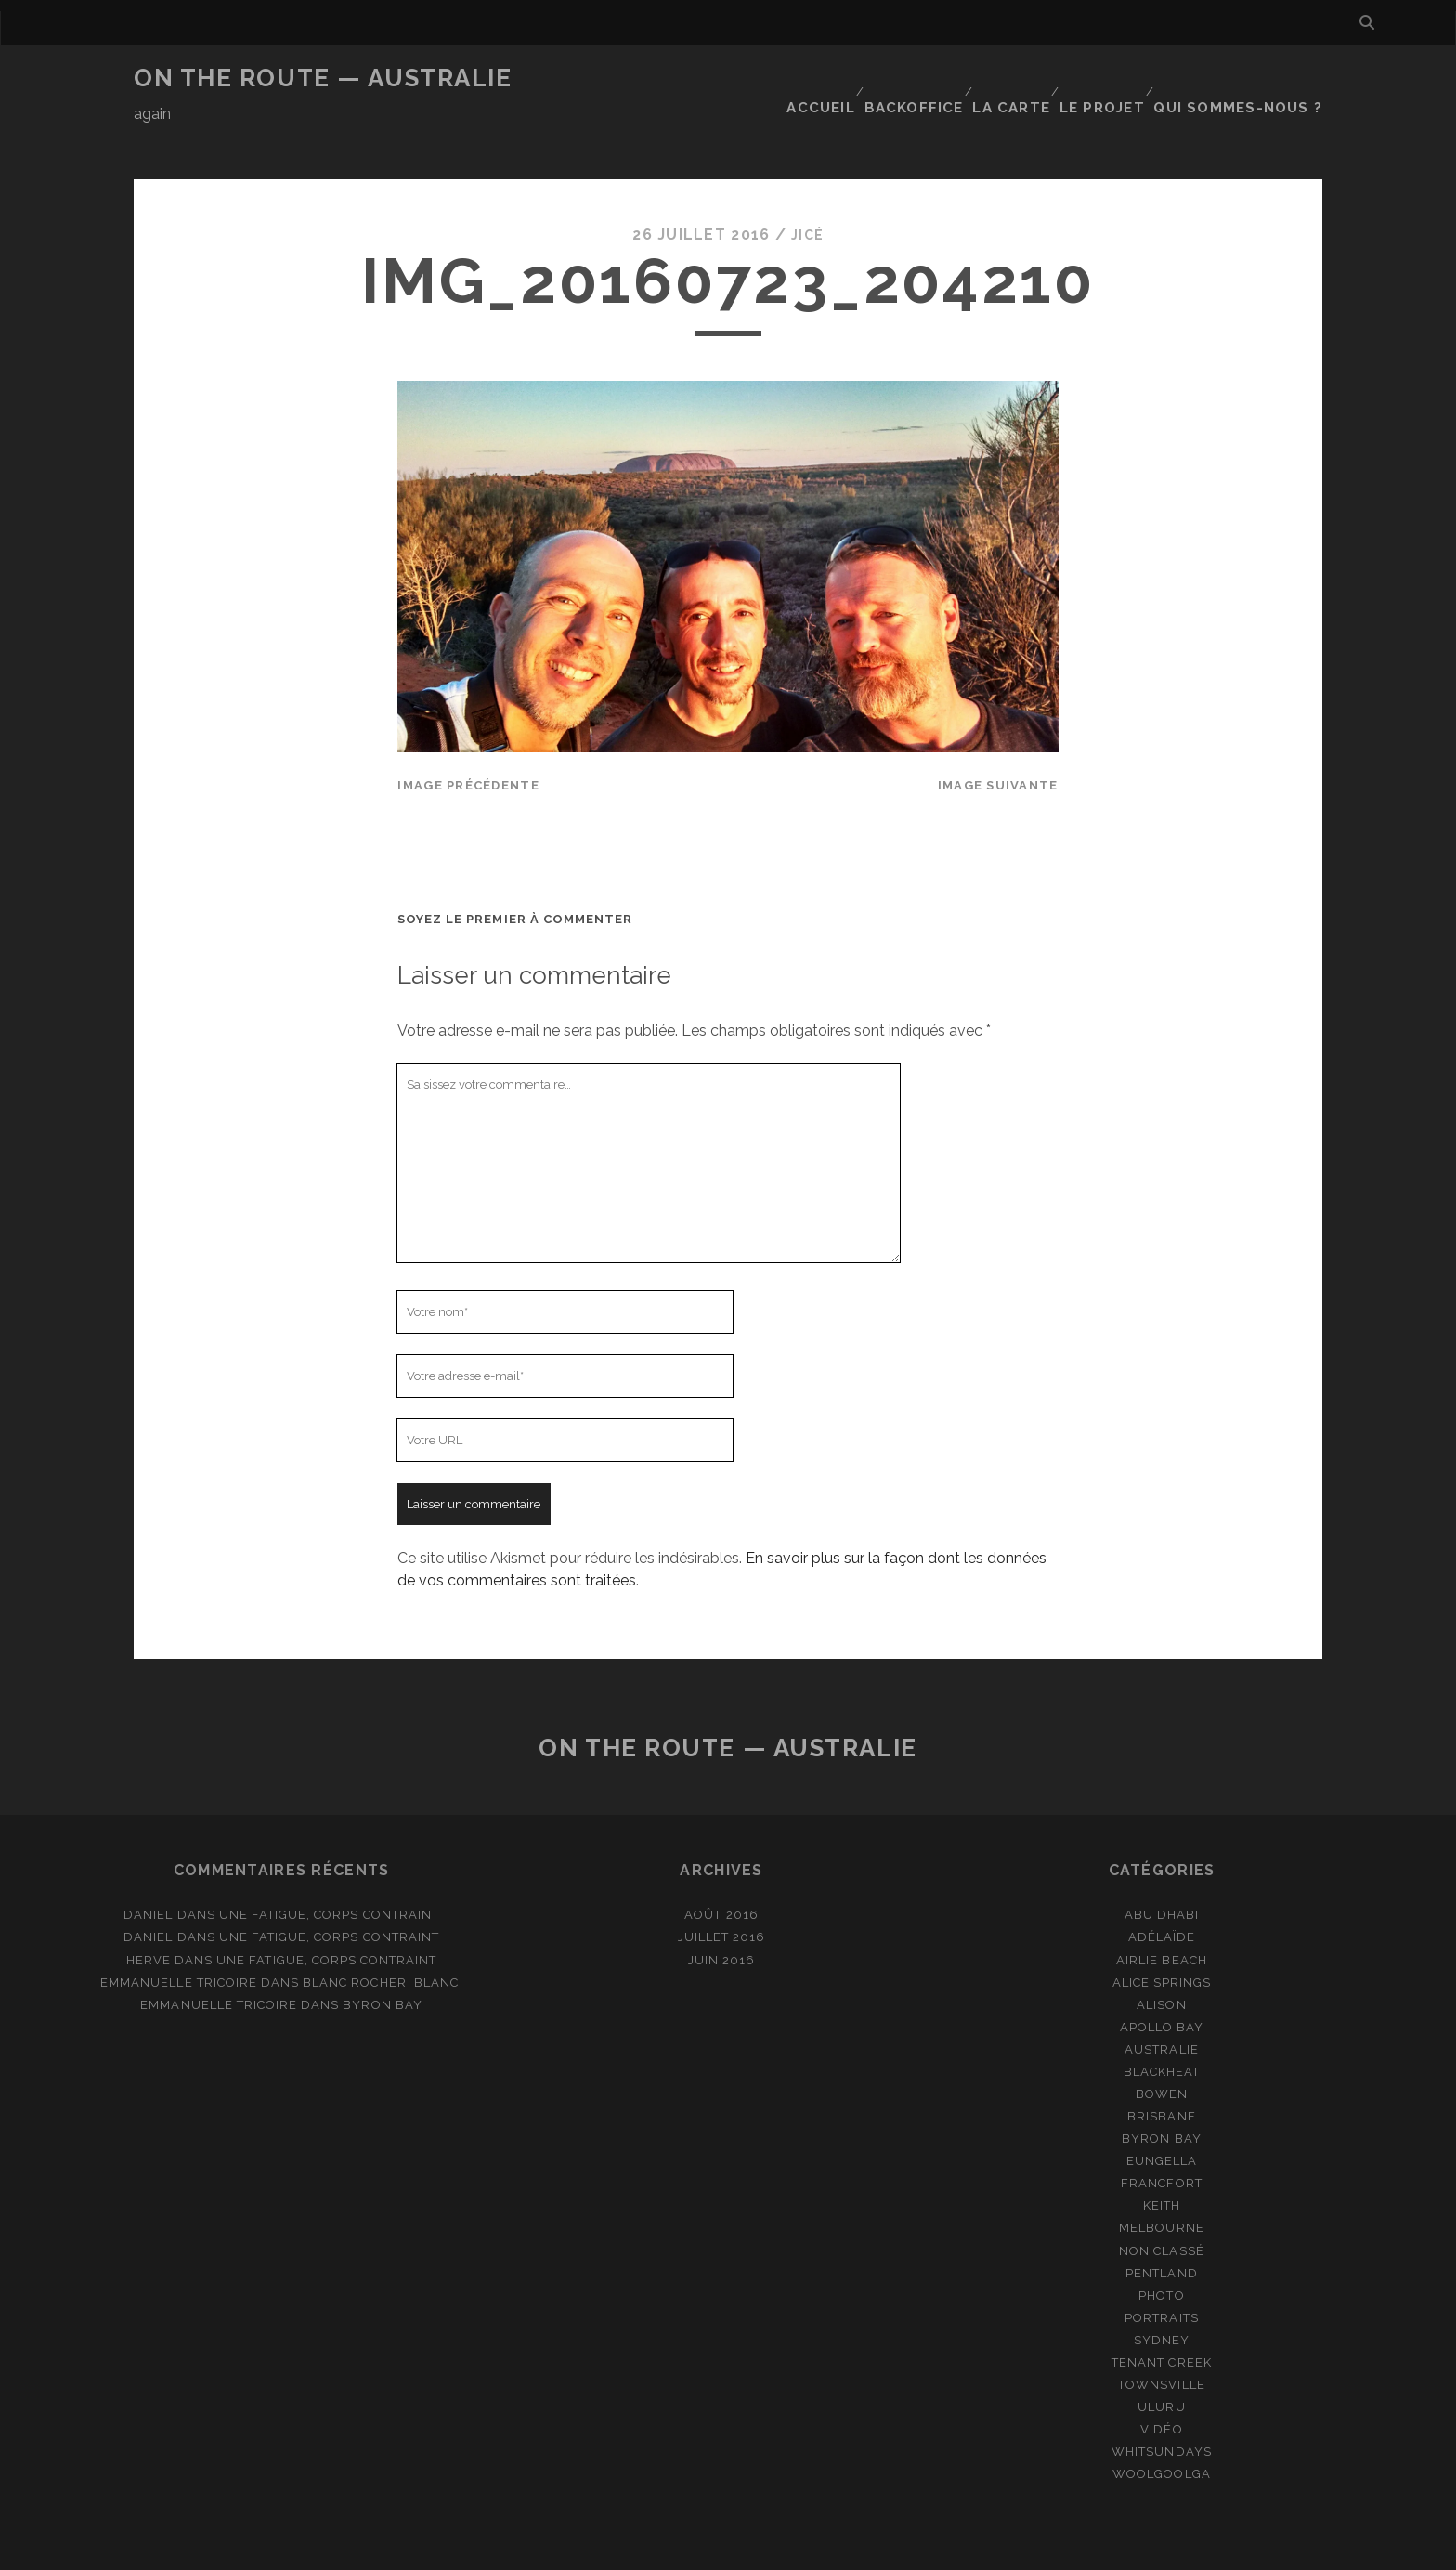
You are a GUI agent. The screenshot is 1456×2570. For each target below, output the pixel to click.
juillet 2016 (722, 1892)
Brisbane (1161, 2071)
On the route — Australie (323, 78)
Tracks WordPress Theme (649, 2549)
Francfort (1161, 2139)
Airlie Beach (1161, 1915)
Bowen (1162, 2048)
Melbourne (1161, 2183)
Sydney (1162, 2295)
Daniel (148, 1870)
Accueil (828, 78)
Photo (1161, 2250)
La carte (1023, 78)
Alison (1161, 1959)
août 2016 (721, 1870)
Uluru (1161, 2361)
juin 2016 (721, 1915)
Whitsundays (1161, 2407)
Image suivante (998, 740)
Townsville (1161, 2339)
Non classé (1161, 2205)
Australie (1161, 2004)
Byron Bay (382, 1959)
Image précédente (468, 740)
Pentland (1161, 2228)
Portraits (1161, 2272)
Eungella (1161, 2116)
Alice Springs (1162, 1937)
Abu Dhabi (1161, 1870)
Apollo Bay (1161, 1982)
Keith (1161, 2161)
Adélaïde (1161, 1892)
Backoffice (923, 78)
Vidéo (1161, 2384)
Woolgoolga (1161, 2429)
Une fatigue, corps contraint (329, 1870)
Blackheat (1162, 2026)
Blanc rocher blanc (382, 1937)
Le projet (1115, 78)
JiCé (807, 190)
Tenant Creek (1162, 2317)
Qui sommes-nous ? (1249, 78)
